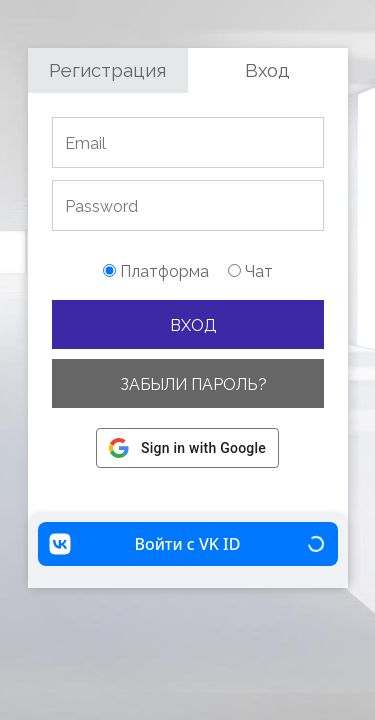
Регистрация (107, 70)
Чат (250, 271)
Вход (267, 70)
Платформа (156, 271)
